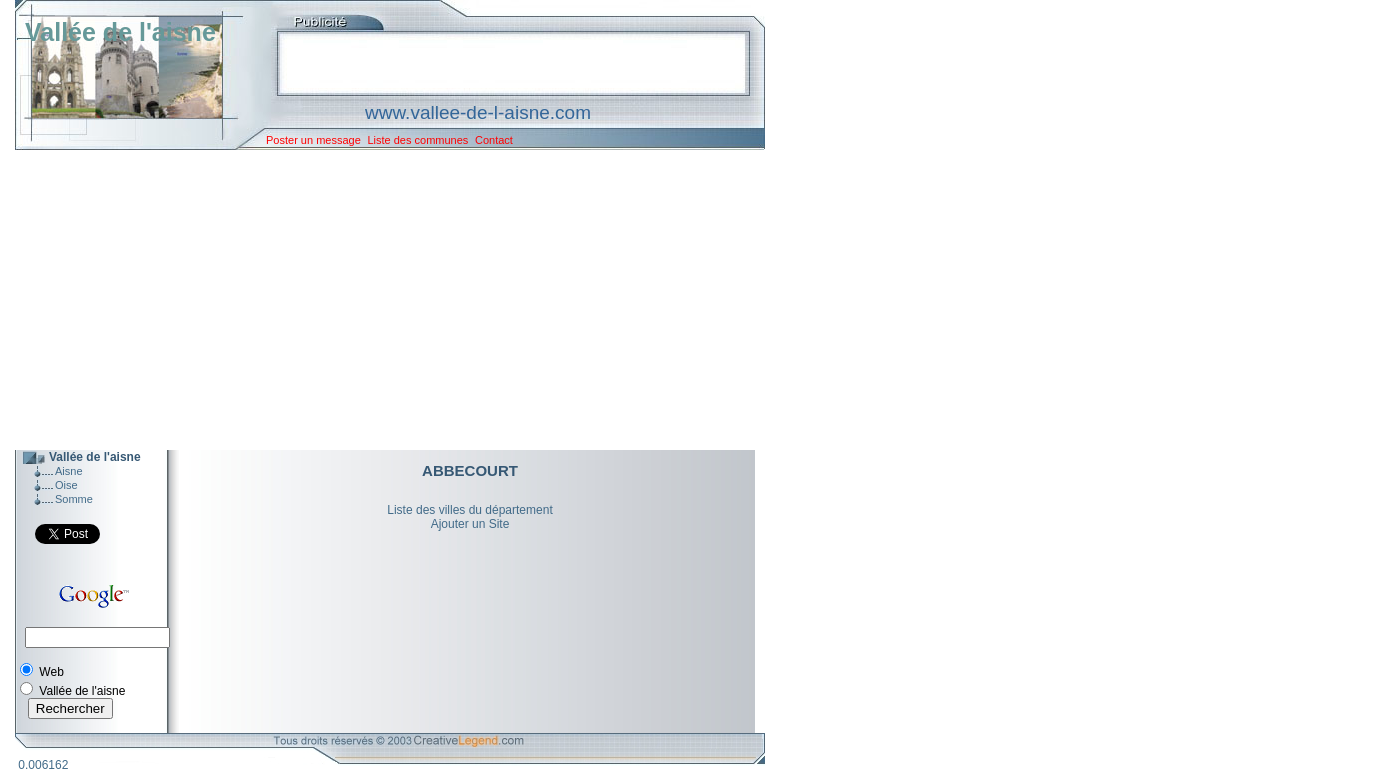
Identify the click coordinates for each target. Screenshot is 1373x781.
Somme (74, 499)
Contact (494, 140)
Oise (66, 485)
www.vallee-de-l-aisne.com (478, 112)
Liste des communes (417, 140)
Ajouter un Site (470, 524)
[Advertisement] (375, 300)
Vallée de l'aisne (120, 32)
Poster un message (313, 140)
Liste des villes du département (469, 510)
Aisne (69, 471)
